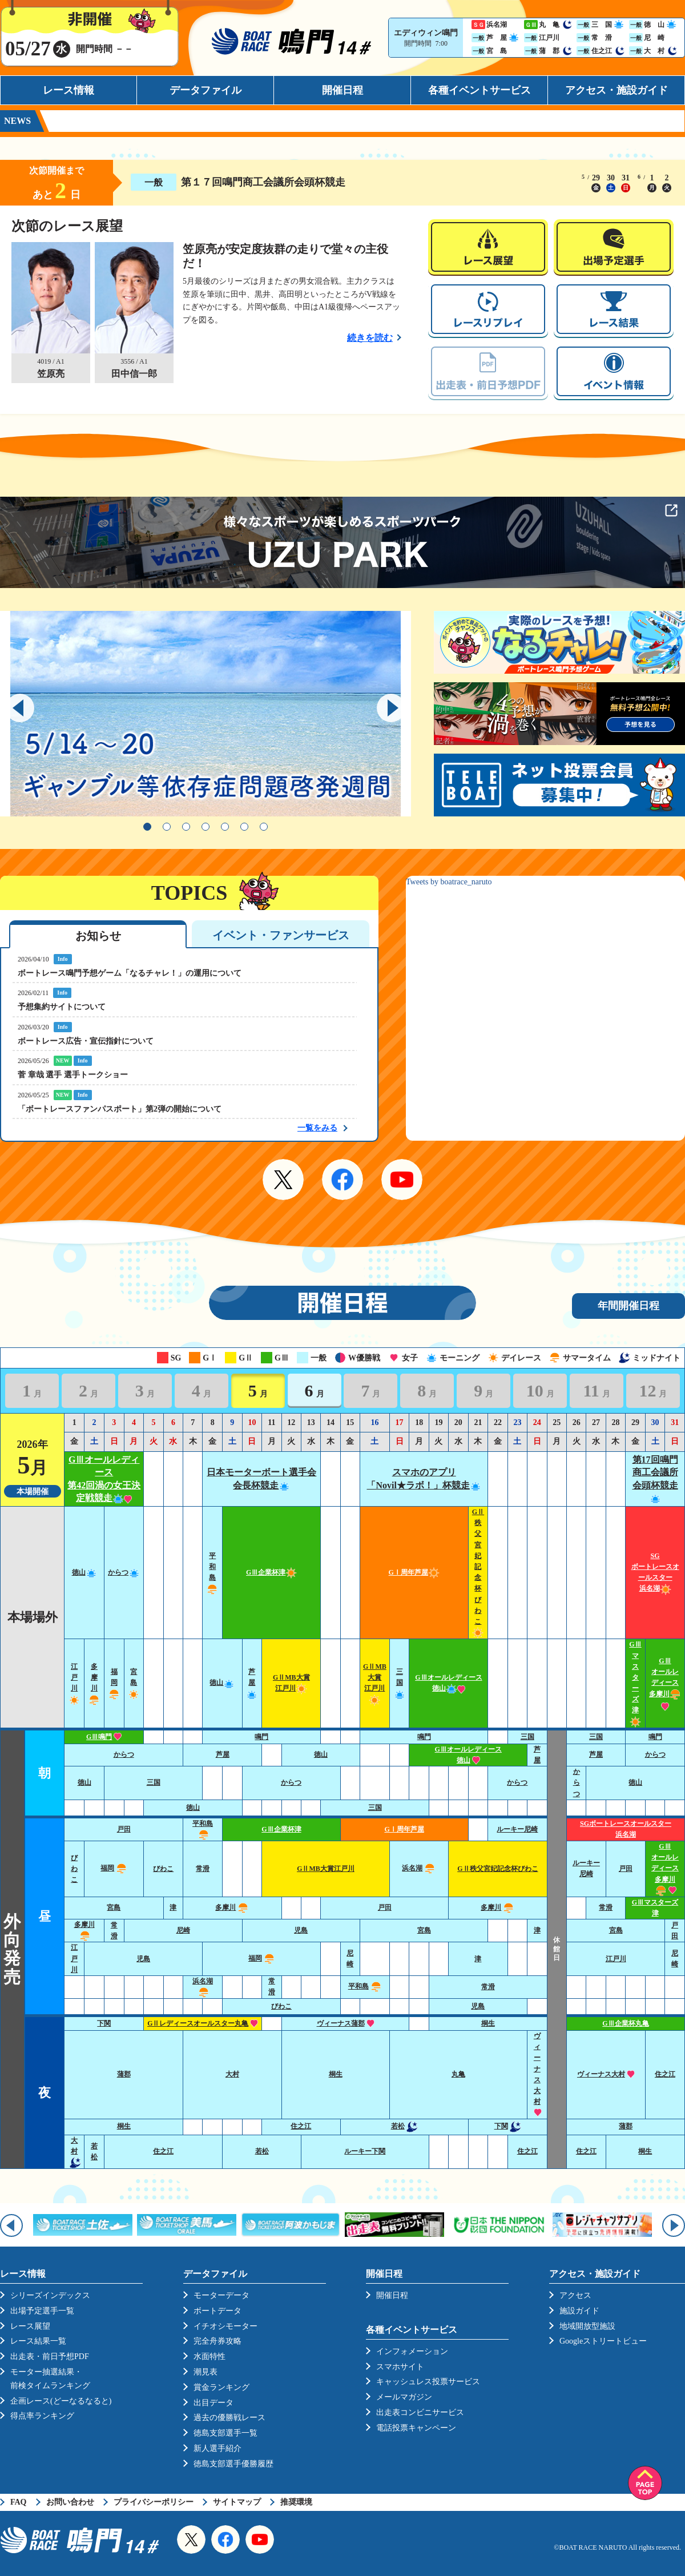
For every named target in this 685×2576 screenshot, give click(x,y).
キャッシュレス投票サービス (428, 2381)
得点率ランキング (42, 2416)
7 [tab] (264, 827)
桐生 (488, 2023)
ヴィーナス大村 (606, 2074)
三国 (399, 1682)
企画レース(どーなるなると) (60, 2401)
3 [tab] (186, 827)
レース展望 (30, 2326)
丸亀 (458, 2074)
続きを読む (370, 338)
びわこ (74, 1868)
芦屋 (251, 1682)
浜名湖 (419, 1868)
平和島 (365, 1986)
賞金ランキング (221, 2387)
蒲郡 (124, 2074)
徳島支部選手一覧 (225, 2433)
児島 (301, 1930)
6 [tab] (244, 827)
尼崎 (183, 1930)
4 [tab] (205, 827)
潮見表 (205, 2372)
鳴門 (261, 1737)
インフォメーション (412, 2351)
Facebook (342, 1179)
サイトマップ (237, 2502)
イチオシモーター (225, 2326)
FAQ (18, 2502)
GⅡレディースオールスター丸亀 (202, 2023)
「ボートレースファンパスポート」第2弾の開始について (119, 1109)
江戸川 (74, 1958)
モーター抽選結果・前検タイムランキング (50, 2379)
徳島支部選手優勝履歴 (233, 2464)
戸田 (124, 1829)
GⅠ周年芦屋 (414, 1572)
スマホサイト (400, 2366)
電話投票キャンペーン (416, 2428)
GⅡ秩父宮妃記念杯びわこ (497, 1869)
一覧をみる (317, 1128)
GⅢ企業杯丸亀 (625, 2023)
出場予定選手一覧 (42, 2311)
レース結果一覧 (38, 2341)
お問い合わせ (70, 2502)
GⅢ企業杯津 (271, 1572)
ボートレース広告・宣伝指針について (86, 1041)
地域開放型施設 (587, 2326)
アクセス (575, 2295)
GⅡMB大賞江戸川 (325, 1869)
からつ (124, 1572)
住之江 (665, 2074)
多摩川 (232, 1907)
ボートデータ (217, 2311)
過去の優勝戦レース (229, 2417)
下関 (104, 2023)
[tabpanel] (205, 713)
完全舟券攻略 (217, 2341)
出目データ (213, 2402)
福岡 (114, 1682)
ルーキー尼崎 (517, 1829)
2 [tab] (167, 827)
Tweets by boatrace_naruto (449, 882)
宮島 (133, 1682)
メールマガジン (404, 2397)
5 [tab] (225, 827)
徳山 (84, 1572)
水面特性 (209, 2356)
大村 (232, 2074)
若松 (404, 2126)
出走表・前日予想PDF (49, 2356)
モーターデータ (221, 2295)
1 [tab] (147, 827)
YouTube (401, 1179)
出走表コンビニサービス (420, 2412)
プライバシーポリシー (154, 2502)
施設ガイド (579, 2311)
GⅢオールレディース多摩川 (665, 1683)
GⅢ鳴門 (104, 1737)
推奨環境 (296, 2502)
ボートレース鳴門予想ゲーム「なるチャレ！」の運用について (129, 973)
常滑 (202, 1869)
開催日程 (342, 90)
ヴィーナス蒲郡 (345, 2023)
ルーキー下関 (364, 2151)
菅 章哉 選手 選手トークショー (73, 1074)
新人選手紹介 (217, 2448)
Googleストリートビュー (603, 2341)
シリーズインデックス (50, 2295)
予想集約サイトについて (62, 1007)
